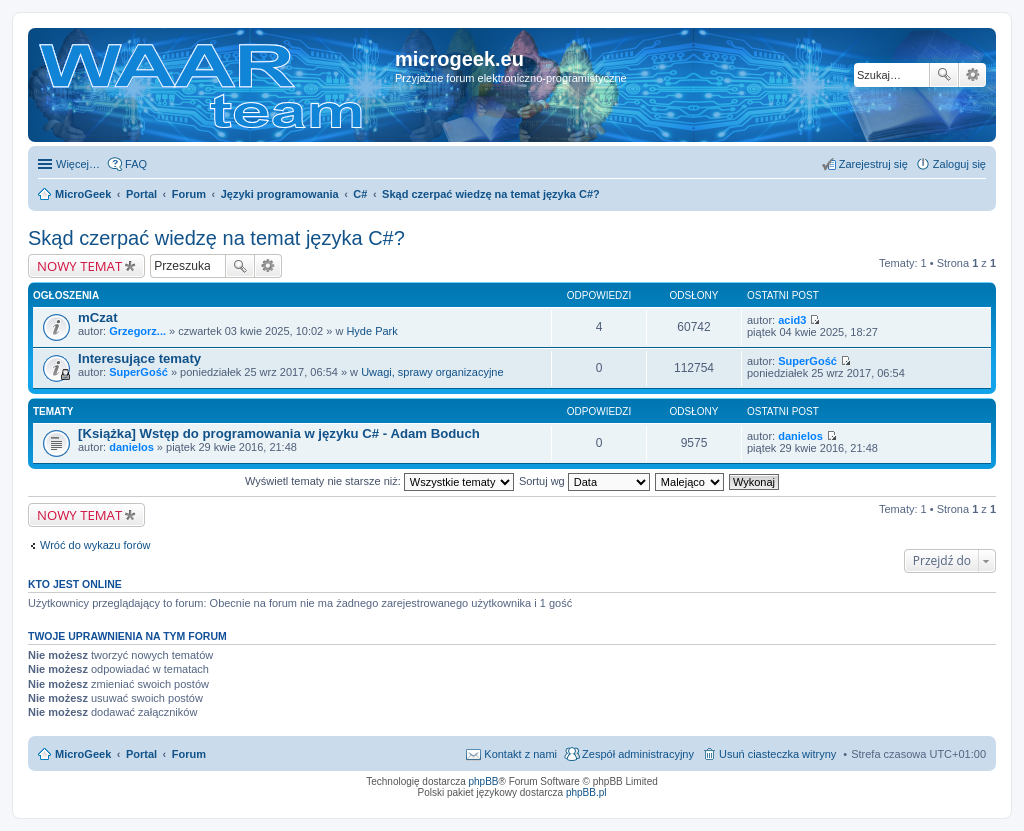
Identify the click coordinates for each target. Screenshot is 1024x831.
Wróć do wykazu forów (95, 545)
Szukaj (944, 75)
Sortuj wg (584, 481)
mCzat (98, 317)
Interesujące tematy (139, 358)
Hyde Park (371, 331)
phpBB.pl (586, 792)
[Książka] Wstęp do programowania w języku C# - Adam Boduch (279, 433)
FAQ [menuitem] (136, 164)
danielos (131, 447)
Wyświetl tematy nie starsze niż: (379, 481)
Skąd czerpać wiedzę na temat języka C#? (216, 238)
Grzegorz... (137, 331)
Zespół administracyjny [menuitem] (638, 754)
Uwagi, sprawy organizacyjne (432, 372)
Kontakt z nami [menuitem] (520, 754)
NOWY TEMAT (79, 266)
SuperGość (138, 372)
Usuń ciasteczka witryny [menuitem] (777, 754)
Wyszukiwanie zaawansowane (972, 75)
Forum (189, 754)
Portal (141, 194)
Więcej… (78, 164)
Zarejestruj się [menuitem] (873, 164)
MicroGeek (83, 754)
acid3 (792, 320)
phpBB (484, 781)
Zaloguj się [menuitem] (959, 164)
